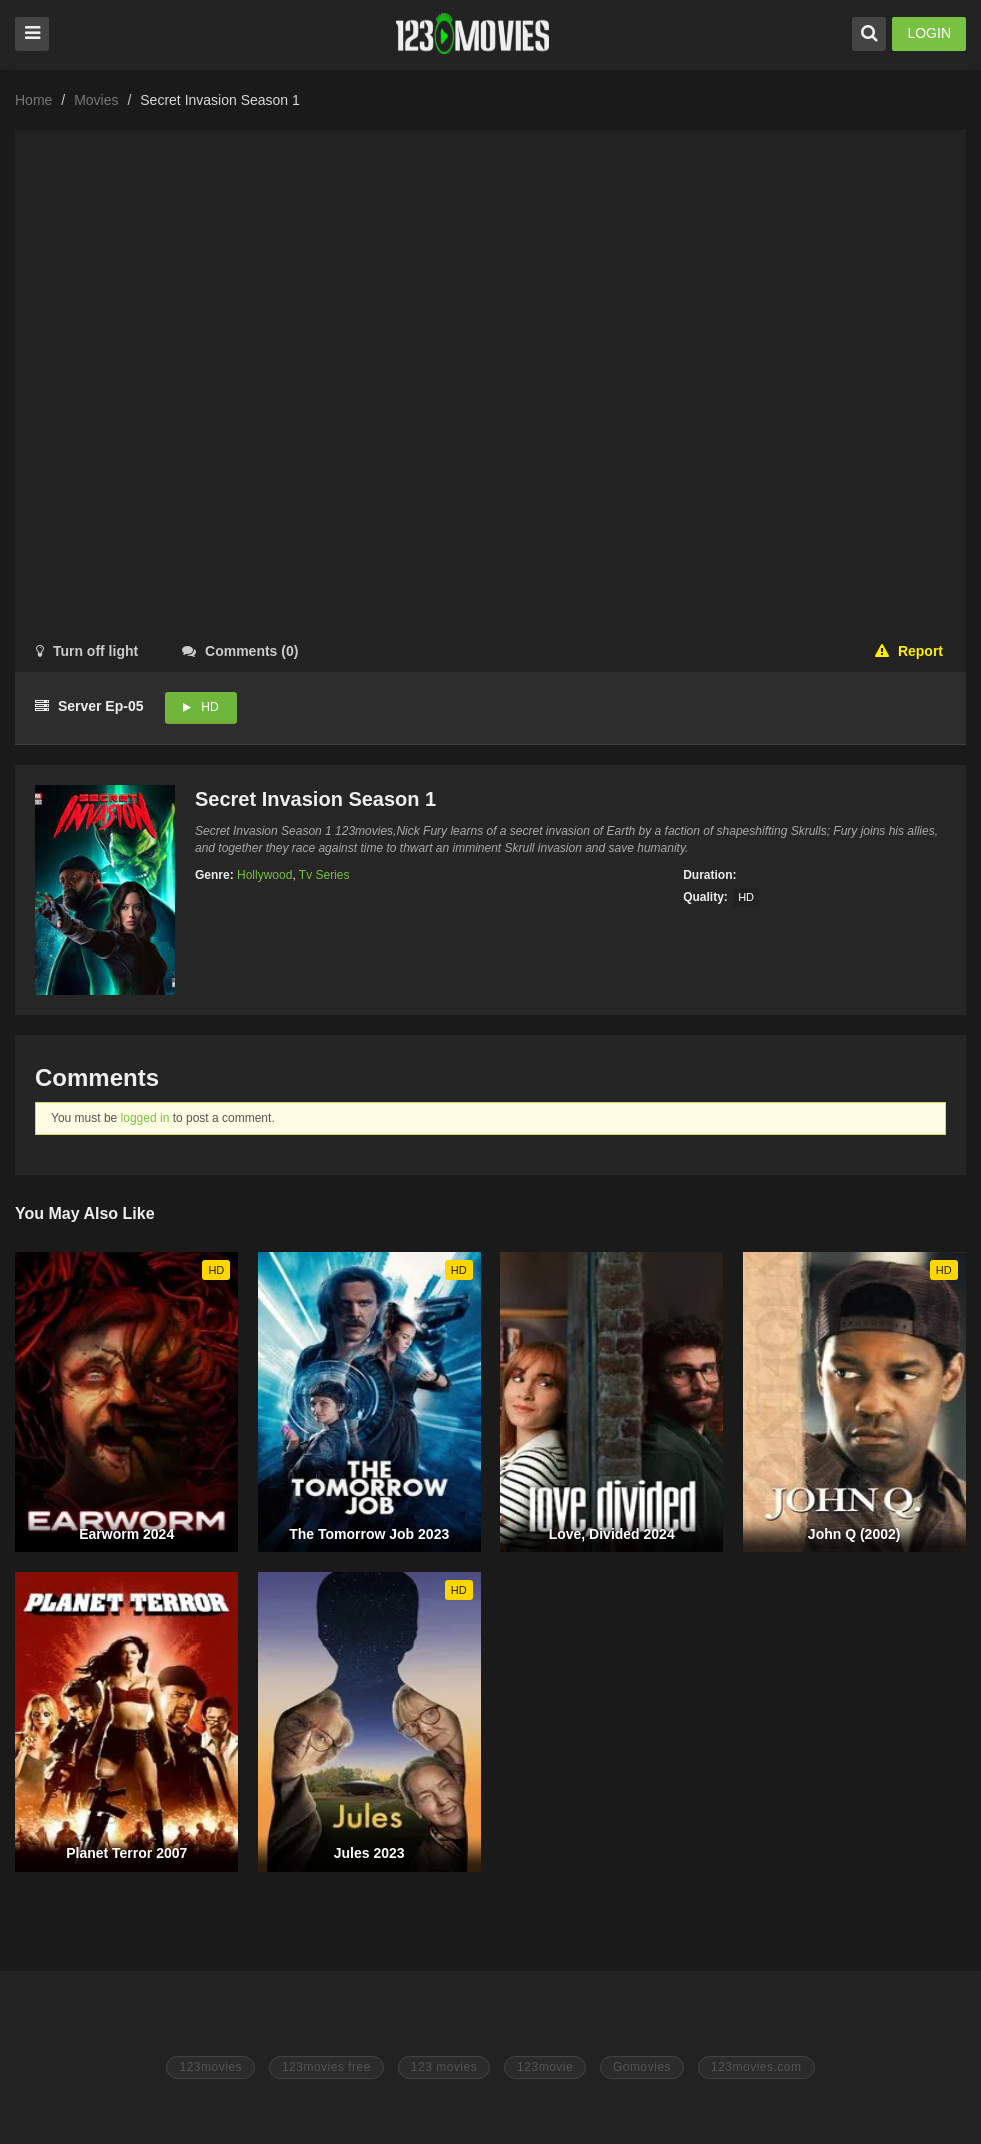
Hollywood (264, 875)
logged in (145, 1118)
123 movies (444, 2067)
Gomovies (642, 2067)
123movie (545, 2067)
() (240, 651)
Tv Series (324, 875)
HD (209, 707)
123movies (210, 2067)
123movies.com (756, 2067)
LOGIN (929, 33)
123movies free (326, 2067)
